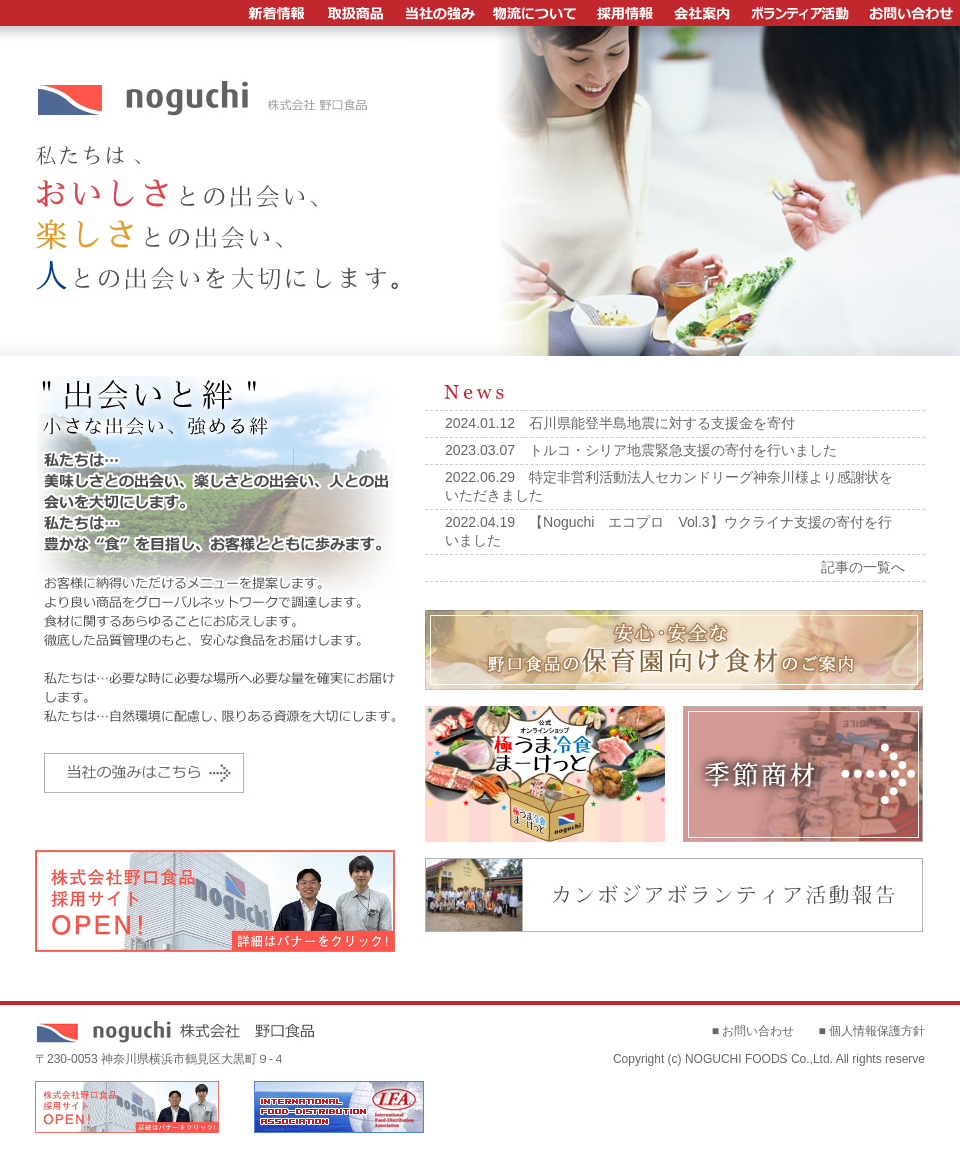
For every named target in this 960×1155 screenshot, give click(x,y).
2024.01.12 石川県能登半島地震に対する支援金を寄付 (620, 423)
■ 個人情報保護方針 (871, 1031)
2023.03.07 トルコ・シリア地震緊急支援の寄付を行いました (641, 450)
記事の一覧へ (863, 567)
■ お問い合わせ (753, 1031)
